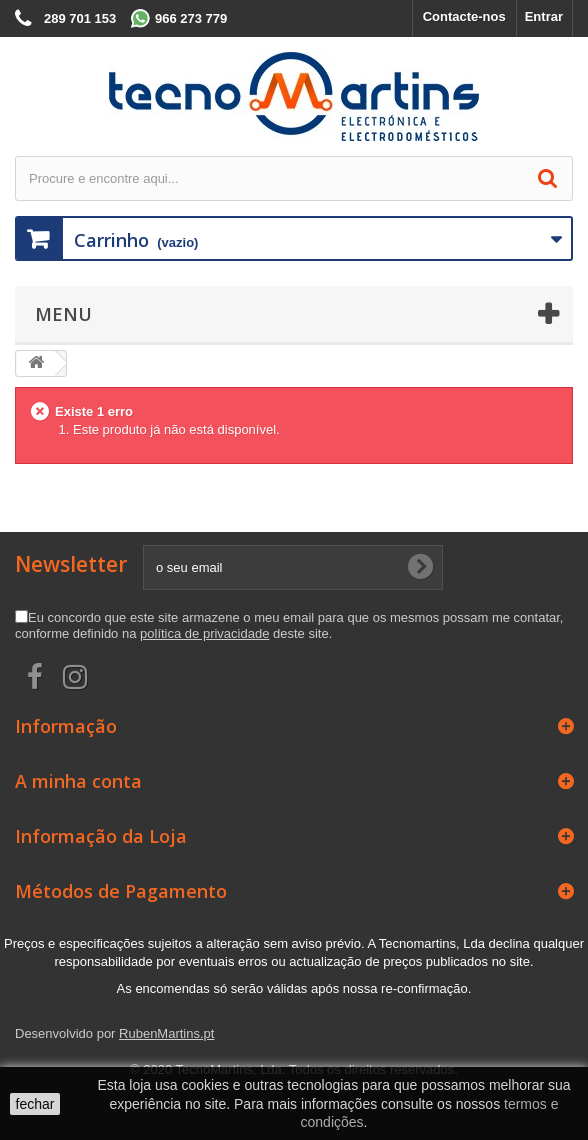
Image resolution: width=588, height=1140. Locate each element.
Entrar (544, 16)
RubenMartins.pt (166, 1033)
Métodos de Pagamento (121, 891)
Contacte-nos (464, 16)
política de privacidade (204, 633)
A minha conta (78, 781)
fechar (35, 1104)
